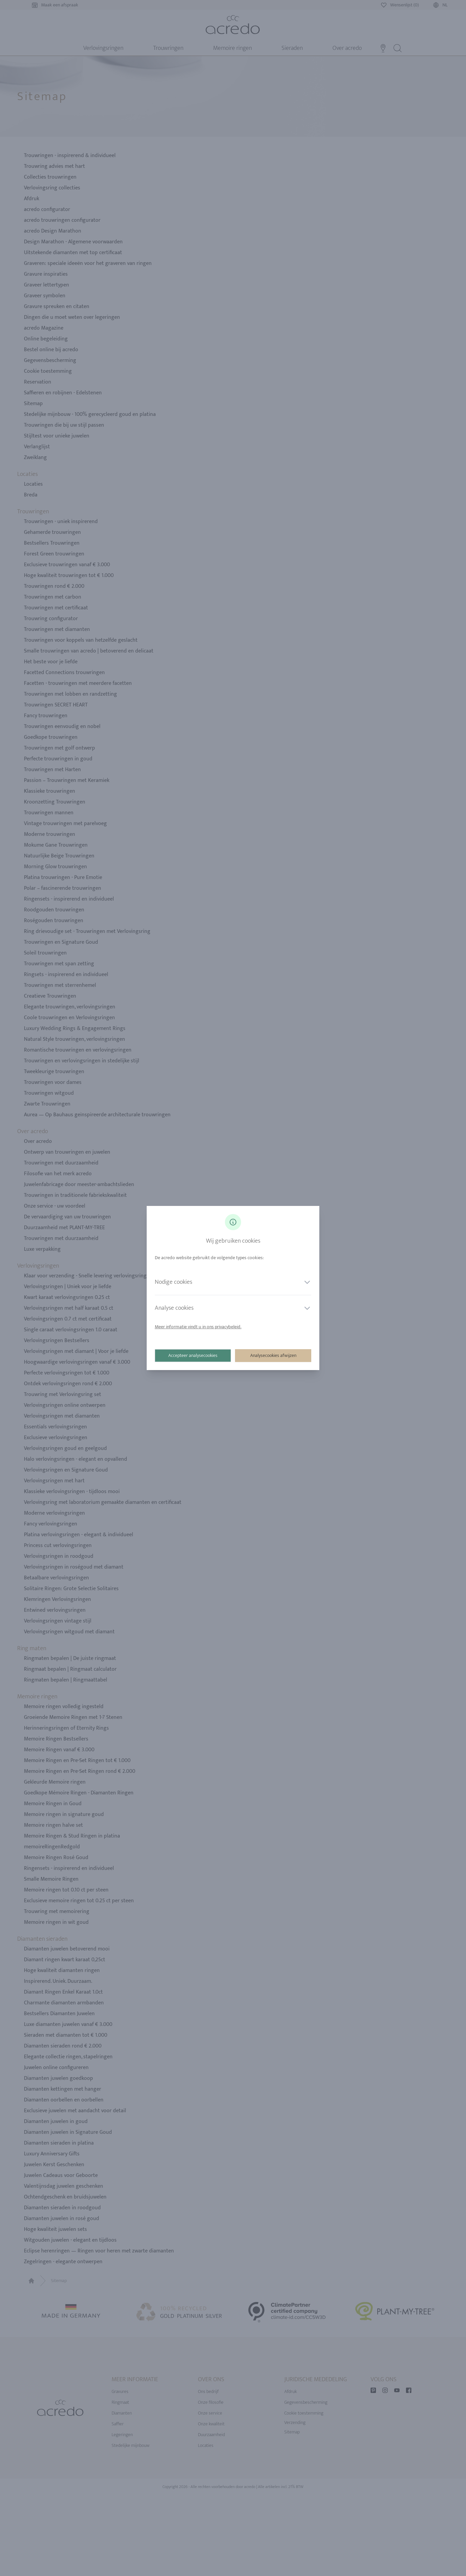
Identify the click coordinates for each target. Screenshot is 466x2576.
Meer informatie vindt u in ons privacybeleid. (198, 1327)
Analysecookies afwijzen (273, 1355)
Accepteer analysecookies (192, 1355)
